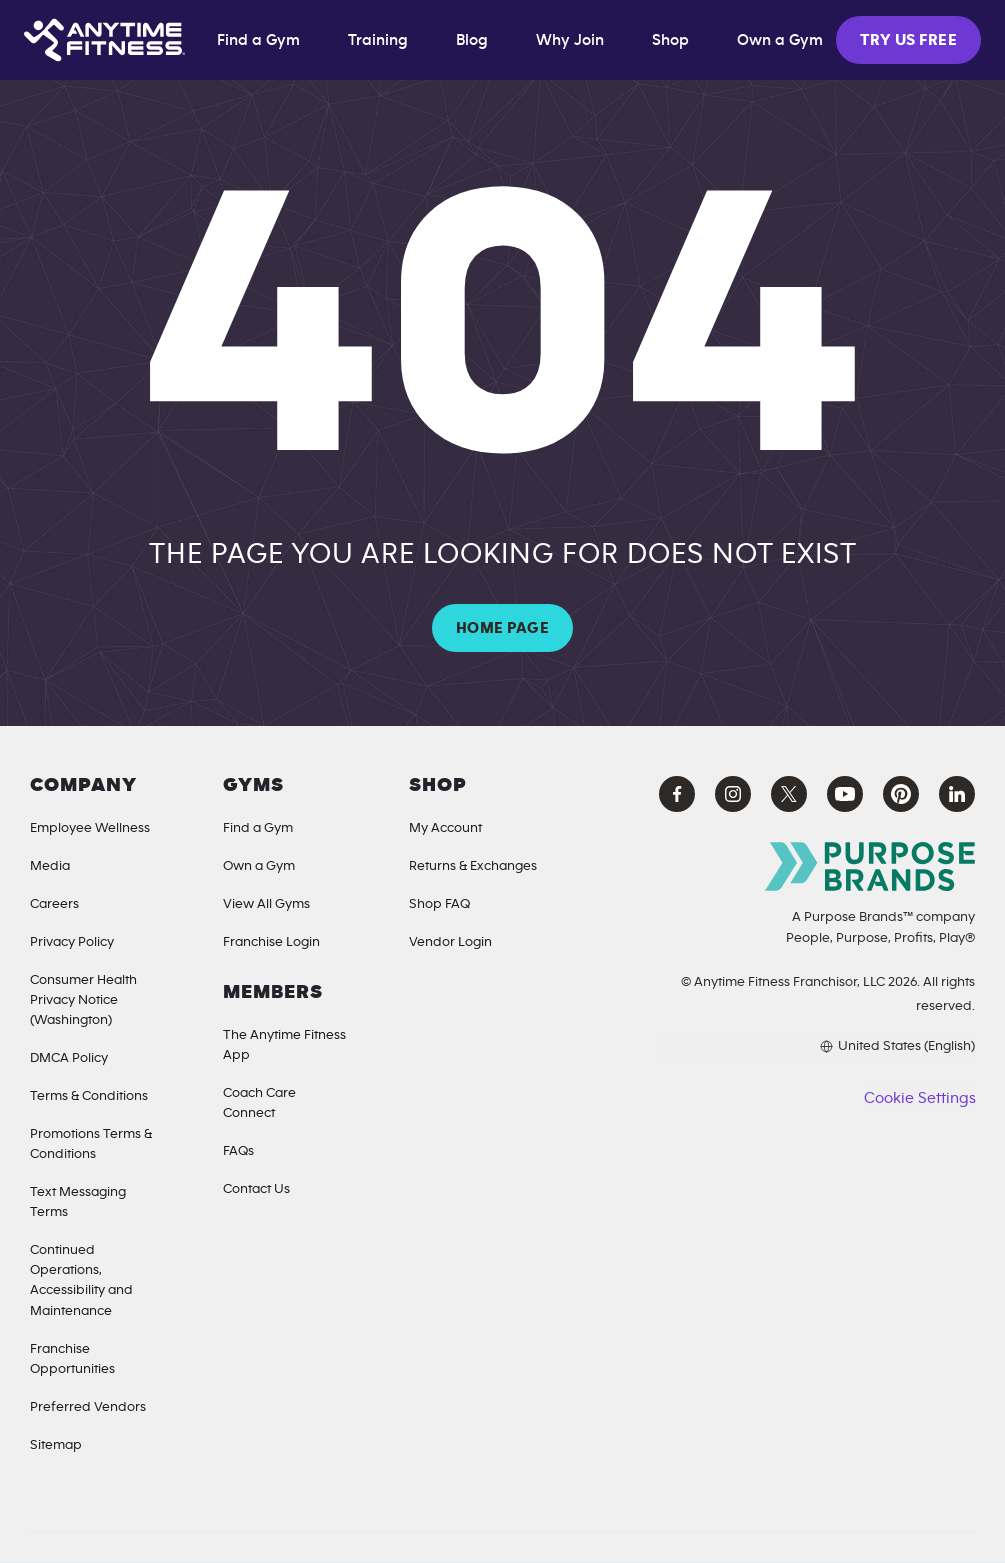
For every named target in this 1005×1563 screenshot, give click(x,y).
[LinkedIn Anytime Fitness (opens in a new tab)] (957, 794)
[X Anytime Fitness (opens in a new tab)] (789, 794)
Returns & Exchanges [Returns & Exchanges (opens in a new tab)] (473, 866)
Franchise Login (271, 942)
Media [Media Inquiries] (50, 866)
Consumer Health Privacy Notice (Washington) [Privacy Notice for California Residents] (83, 1000)
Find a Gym (258, 40)
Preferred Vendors (88, 1407)
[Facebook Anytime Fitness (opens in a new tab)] (677, 794)
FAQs (238, 1151)
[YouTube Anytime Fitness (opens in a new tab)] (845, 794)
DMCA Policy (69, 1058)
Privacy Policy (72, 942)
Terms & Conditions (89, 1096)
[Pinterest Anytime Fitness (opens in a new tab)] (901, 794)
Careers (54, 904)
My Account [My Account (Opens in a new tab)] (445, 828)
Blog (472, 40)
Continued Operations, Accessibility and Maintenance (81, 1280)
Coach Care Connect (259, 1103)
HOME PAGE (502, 628)
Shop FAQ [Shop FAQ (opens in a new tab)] (439, 904)
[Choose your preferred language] (817, 1046)
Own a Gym (259, 866)
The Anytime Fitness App (284, 1045)
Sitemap (56, 1445)
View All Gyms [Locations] (266, 904)
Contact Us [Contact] (256, 1189)
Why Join (570, 40)
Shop (670, 40)
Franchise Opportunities (72, 1359)
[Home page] (104, 40)
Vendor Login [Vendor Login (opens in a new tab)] (450, 942)
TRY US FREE (908, 40)
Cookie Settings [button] (919, 1098)
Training (378, 40)
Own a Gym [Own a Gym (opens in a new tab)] (780, 40)
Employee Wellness (90, 828)
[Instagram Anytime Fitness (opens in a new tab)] (733, 794)
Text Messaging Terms (78, 1202)
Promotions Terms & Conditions (91, 1144)
